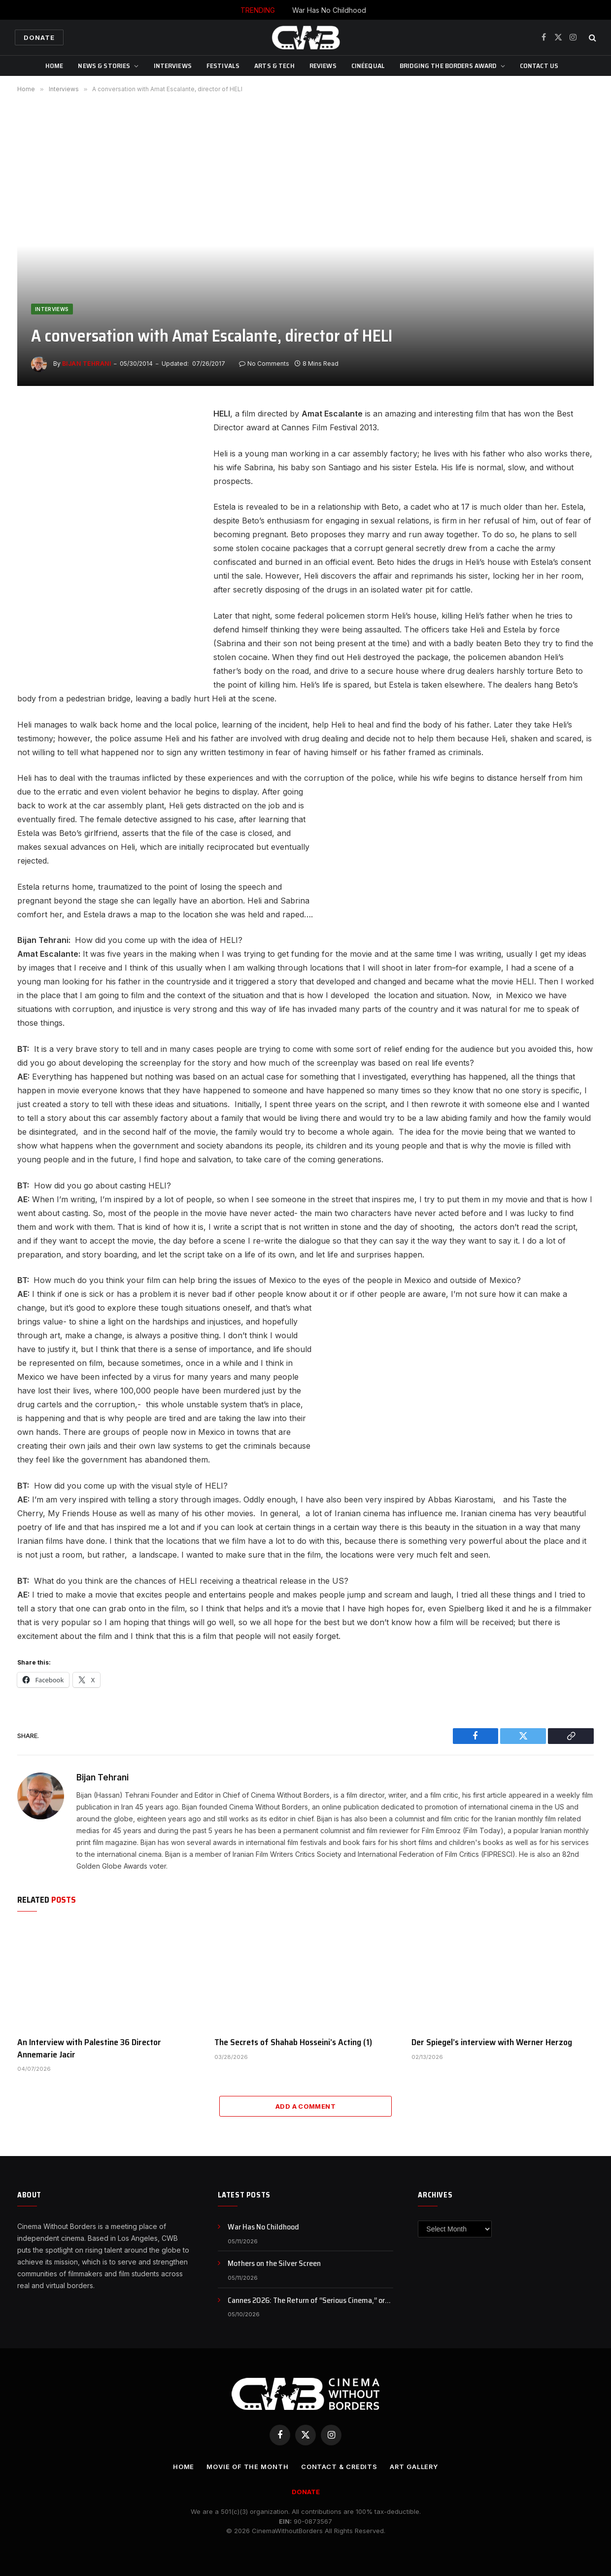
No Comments (264, 363)
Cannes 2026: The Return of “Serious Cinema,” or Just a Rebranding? (306, 2300)
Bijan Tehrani (86, 363)
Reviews (323, 65)
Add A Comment (305, 2106)
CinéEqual (368, 65)
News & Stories (104, 65)
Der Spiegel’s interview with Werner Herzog (491, 2042)
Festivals (222, 65)
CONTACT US (539, 65)
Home (54, 65)
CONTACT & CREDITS (338, 2467)
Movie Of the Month (247, 2467)
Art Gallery (414, 2467)
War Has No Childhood (329, 10)
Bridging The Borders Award (448, 65)
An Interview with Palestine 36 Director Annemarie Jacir (89, 2048)
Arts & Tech (274, 65)
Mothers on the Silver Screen (274, 2263)
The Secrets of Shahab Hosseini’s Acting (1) (293, 2042)
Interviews (173, 65)
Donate (39, 37)
